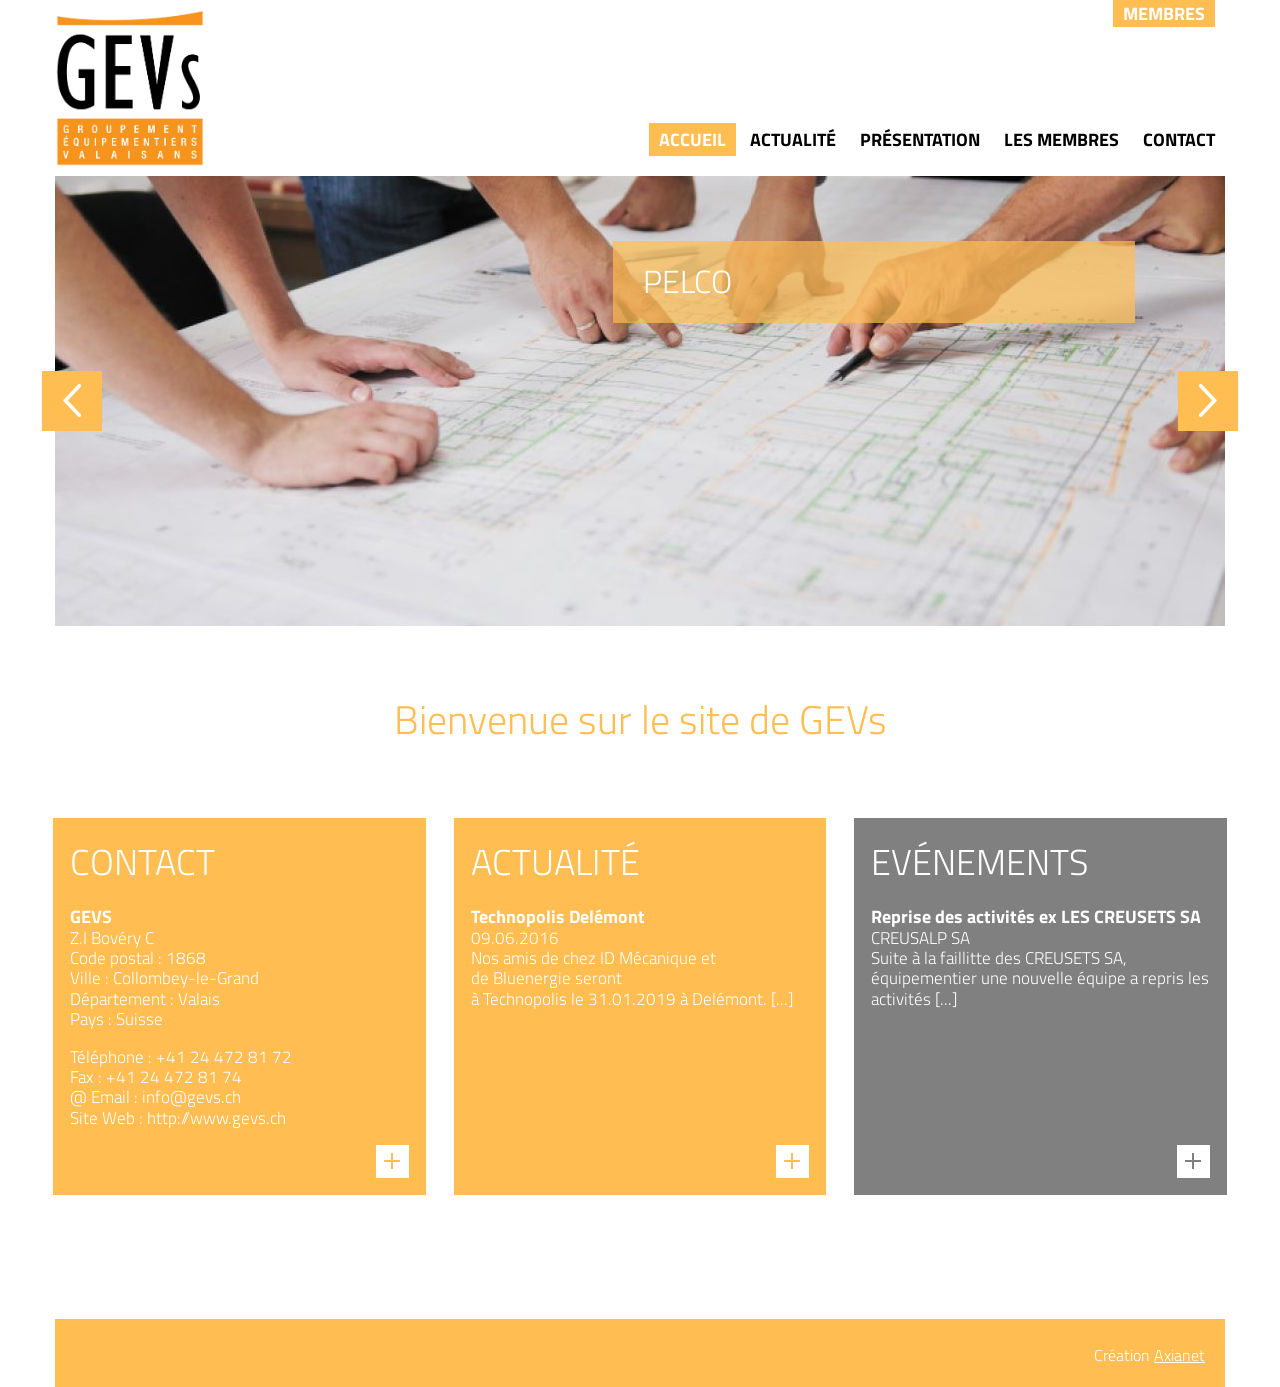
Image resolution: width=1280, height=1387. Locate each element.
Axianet (1179, 1355)
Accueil (692, 139)
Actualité (793, 139)
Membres (1164, 13)
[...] (782, 999)
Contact (1179, 139)
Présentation (920, 139)
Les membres (1061, 139)
